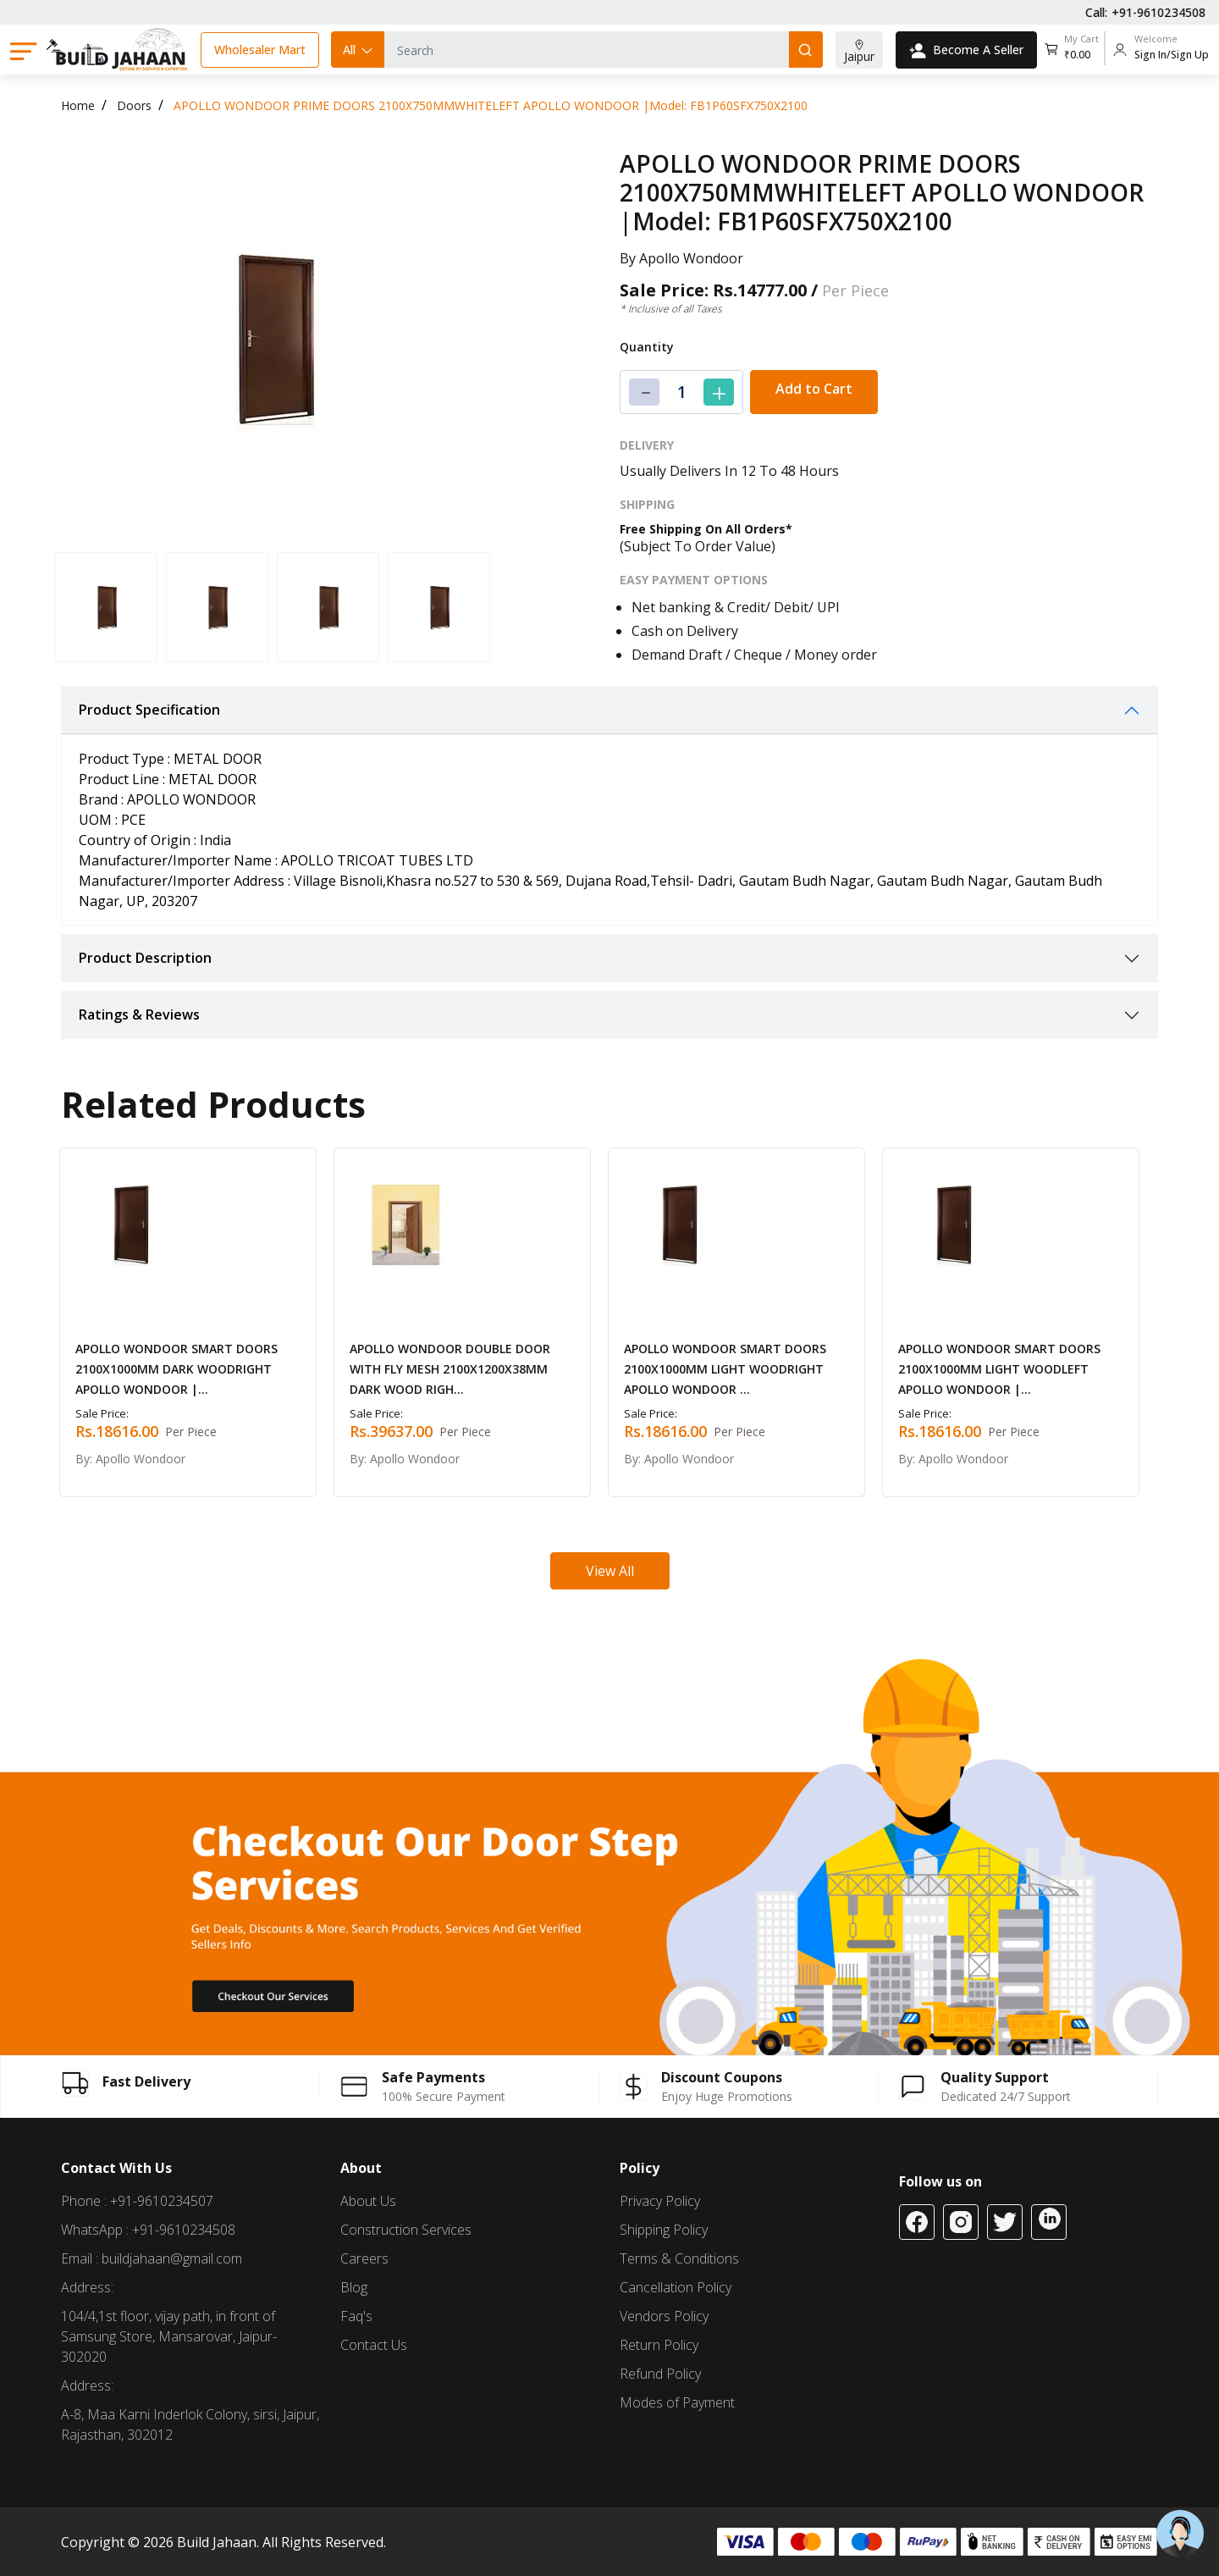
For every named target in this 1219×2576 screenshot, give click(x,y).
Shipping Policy (664, 2229)
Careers (364, 2258)
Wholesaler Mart (260, 49)
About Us (368, 2201)
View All (610, 1571)
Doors (134, 105)
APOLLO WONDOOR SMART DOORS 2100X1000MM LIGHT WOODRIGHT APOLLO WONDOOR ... (725, 1369)
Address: (87, 2287)
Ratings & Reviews (139, 1014)
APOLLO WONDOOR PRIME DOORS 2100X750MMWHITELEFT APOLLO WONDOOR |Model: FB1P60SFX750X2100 (491, 105)
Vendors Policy (664, 2316)
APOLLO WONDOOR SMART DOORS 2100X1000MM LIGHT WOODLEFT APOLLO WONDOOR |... (999, 1369)
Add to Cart (813, 388)
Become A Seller (966, 50)
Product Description (145, 957)
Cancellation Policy (675, 2287)
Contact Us (373, 2345)
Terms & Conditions (679, 2258)
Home (78, 105)
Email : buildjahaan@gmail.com (151, 2258)
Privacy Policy (660, 2201)
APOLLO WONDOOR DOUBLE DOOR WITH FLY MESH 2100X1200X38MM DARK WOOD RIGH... (450, 1369)
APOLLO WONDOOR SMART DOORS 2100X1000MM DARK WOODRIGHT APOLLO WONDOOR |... (176, 1369)
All (359, 50)
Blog (353, 2287)
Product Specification (149, 709)
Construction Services (406, 2229)
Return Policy (659, 2345)
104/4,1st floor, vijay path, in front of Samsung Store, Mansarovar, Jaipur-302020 (169, 2336)
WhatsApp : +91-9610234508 (148, 2229)
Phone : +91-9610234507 (137, 2201)
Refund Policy (660, 2373)
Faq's (356, 2316)
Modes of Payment (677, 2402)
